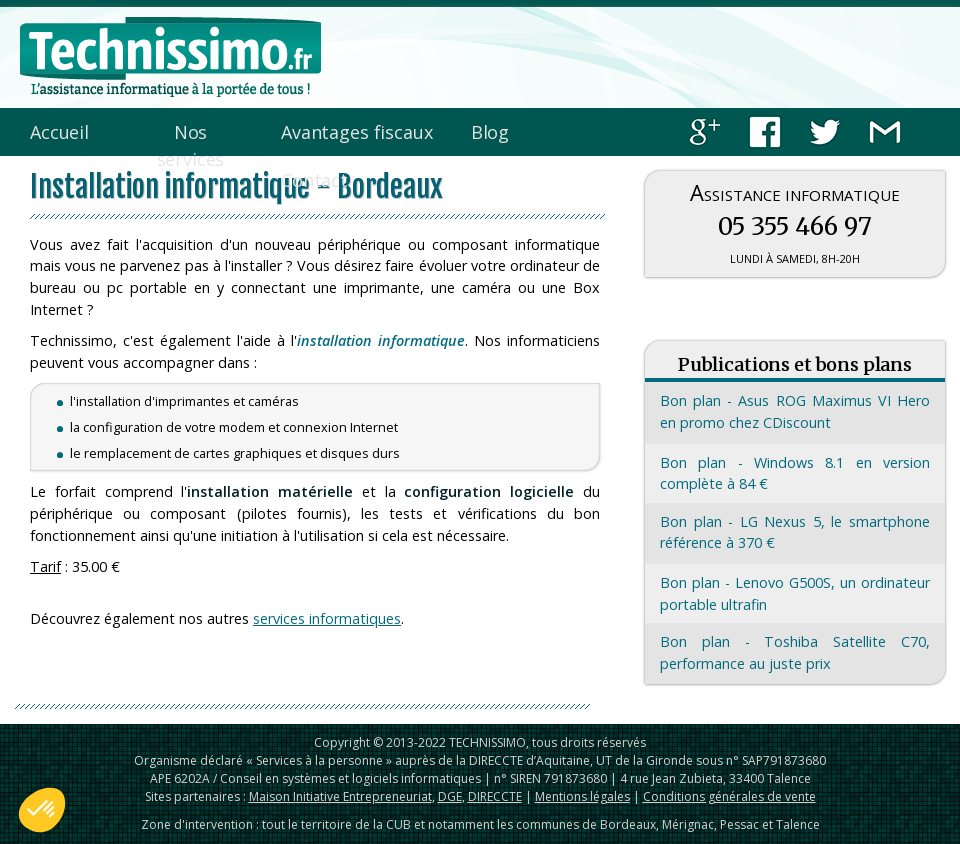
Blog (490, 132)
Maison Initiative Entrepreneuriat (340, 796)
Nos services (191, 145)
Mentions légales (582, 796)
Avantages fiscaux (356, 132)
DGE (450, 796)
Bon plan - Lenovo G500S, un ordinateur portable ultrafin (795, 593)
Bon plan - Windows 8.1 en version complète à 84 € (795, 473)
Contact (314, 180)
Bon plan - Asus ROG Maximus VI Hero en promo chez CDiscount (795, 411)
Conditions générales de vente (729, 796)
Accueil (59, 132)
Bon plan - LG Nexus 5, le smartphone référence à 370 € (795, 532)
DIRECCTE (495, 796)
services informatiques (327, 618)
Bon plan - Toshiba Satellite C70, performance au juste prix (795, 652)
